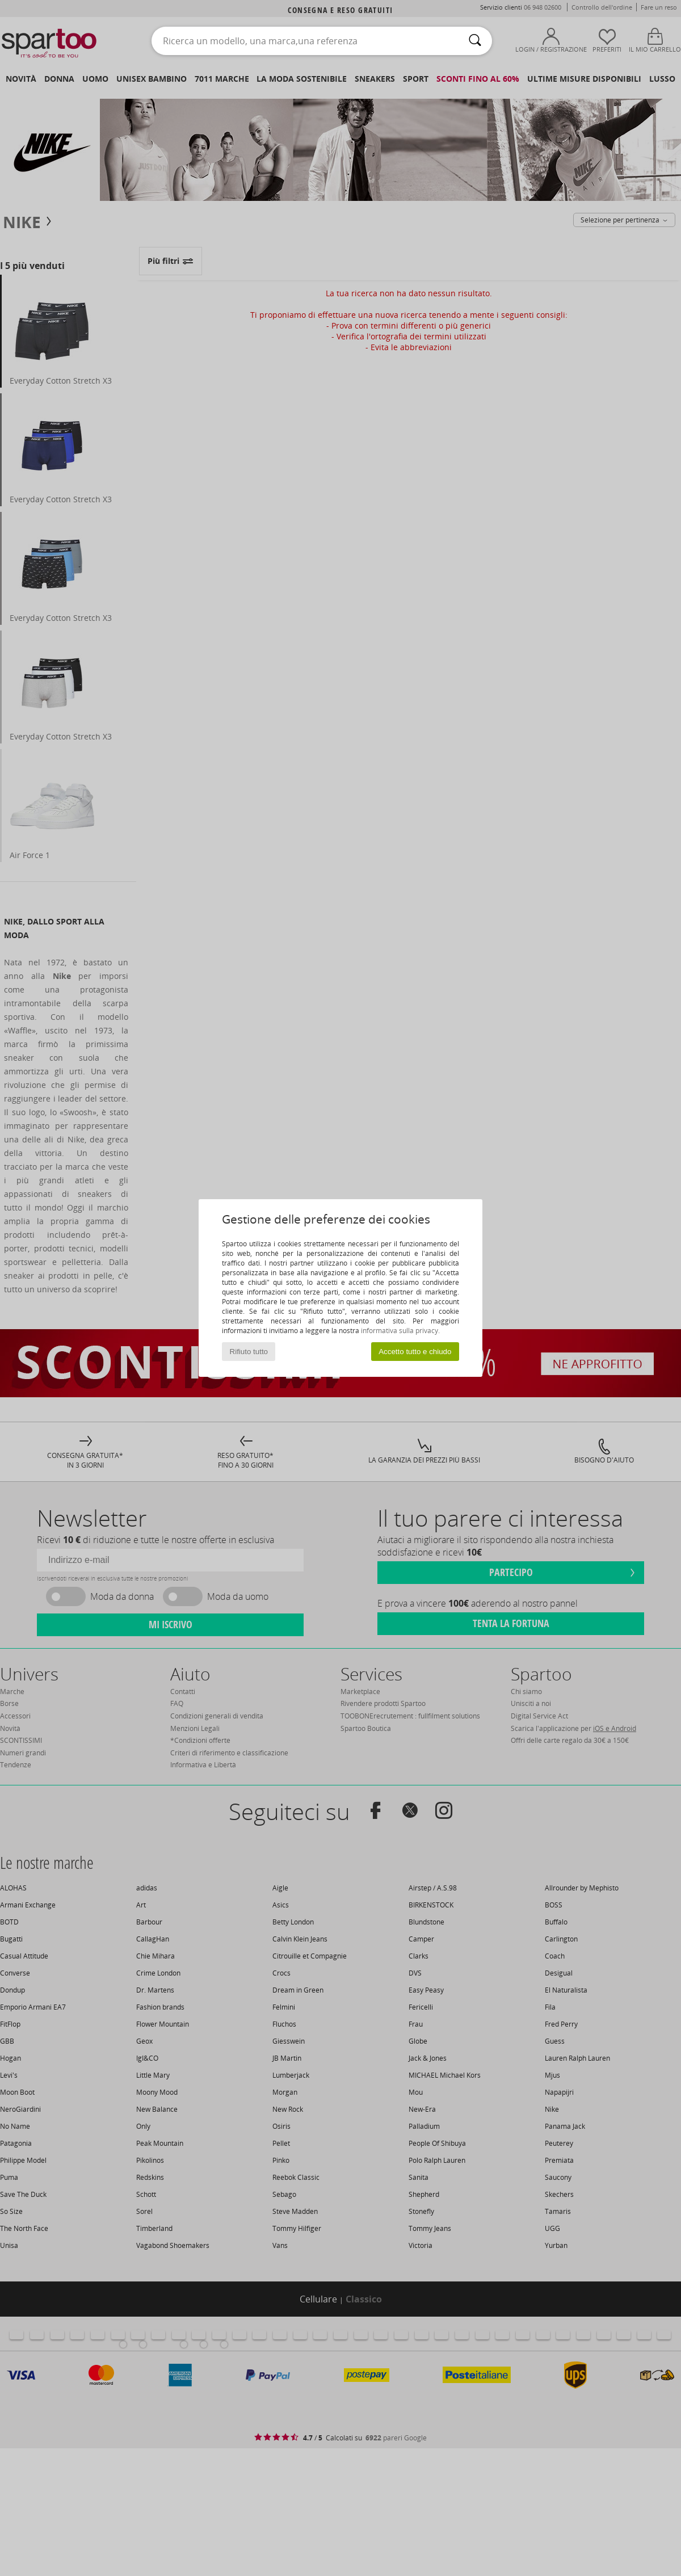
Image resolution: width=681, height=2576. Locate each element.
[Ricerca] (475, 41)
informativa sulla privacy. (400, 1330)
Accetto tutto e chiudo (415, 1351)
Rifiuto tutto (249, 1351)
